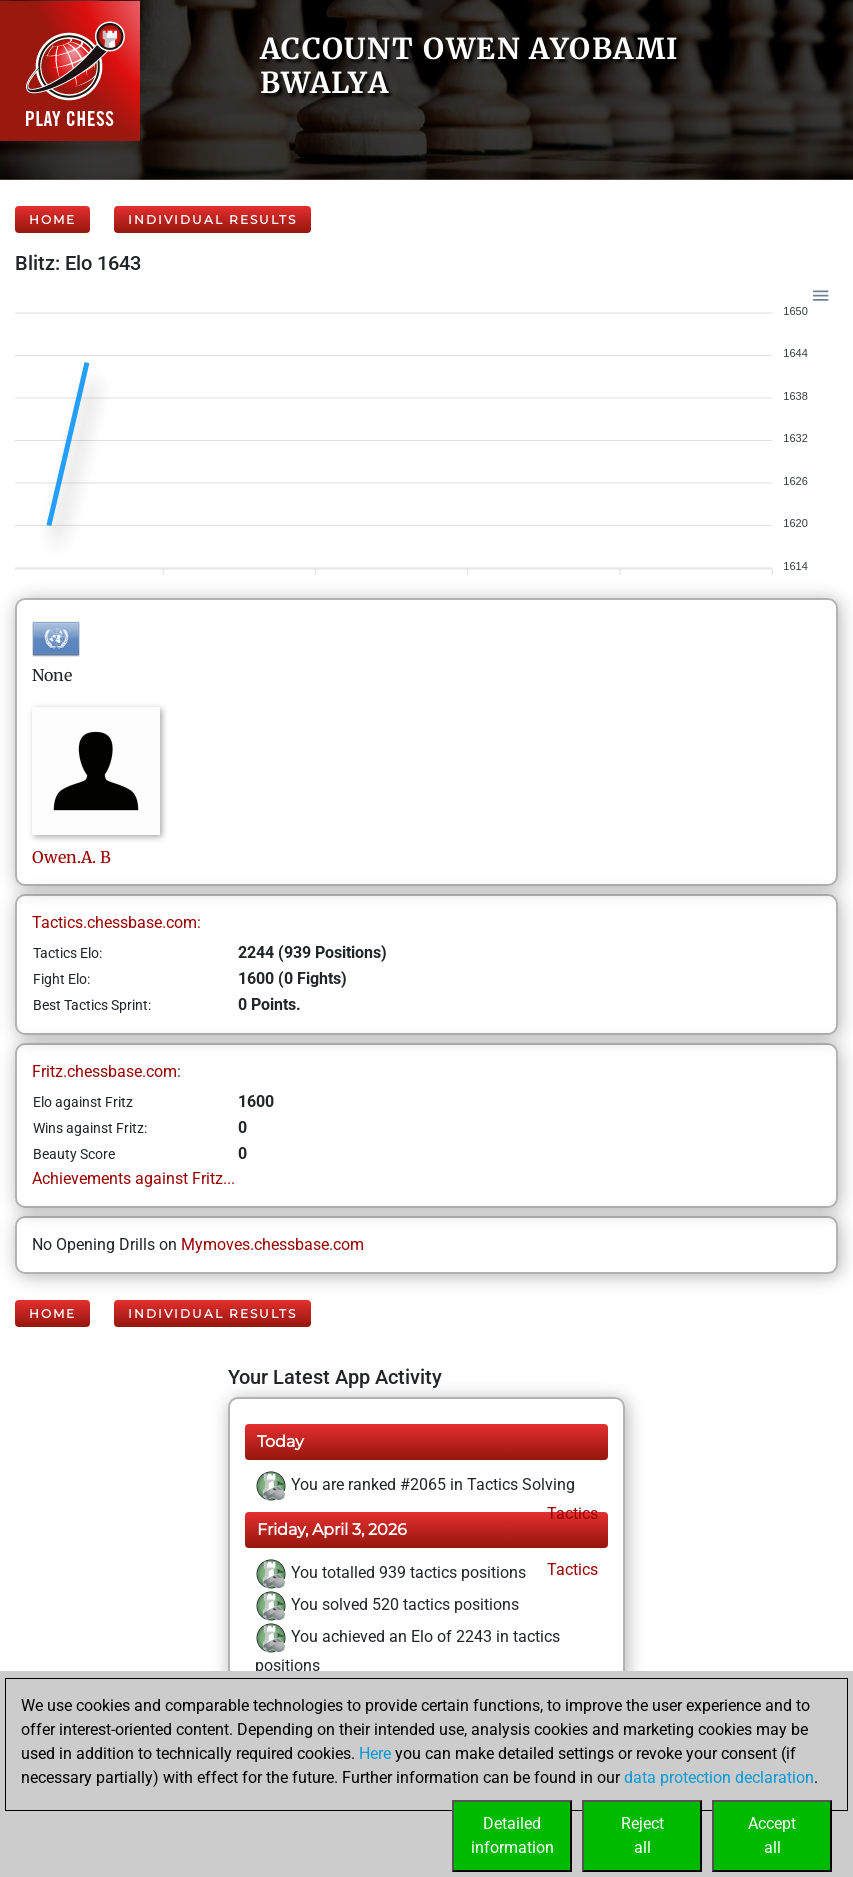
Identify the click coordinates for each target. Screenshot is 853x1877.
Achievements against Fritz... (133, 1178)
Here (375, 1753)
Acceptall (772, 1835)
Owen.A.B (71, 857)
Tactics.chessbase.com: (116, 922)
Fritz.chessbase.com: (106, 1071)
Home (52, 219)
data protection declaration (719, 1777)
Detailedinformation (512, 1835)
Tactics (570, 1513)
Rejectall (642, 1835)
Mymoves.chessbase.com (272, 1244)
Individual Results (212, 219)
